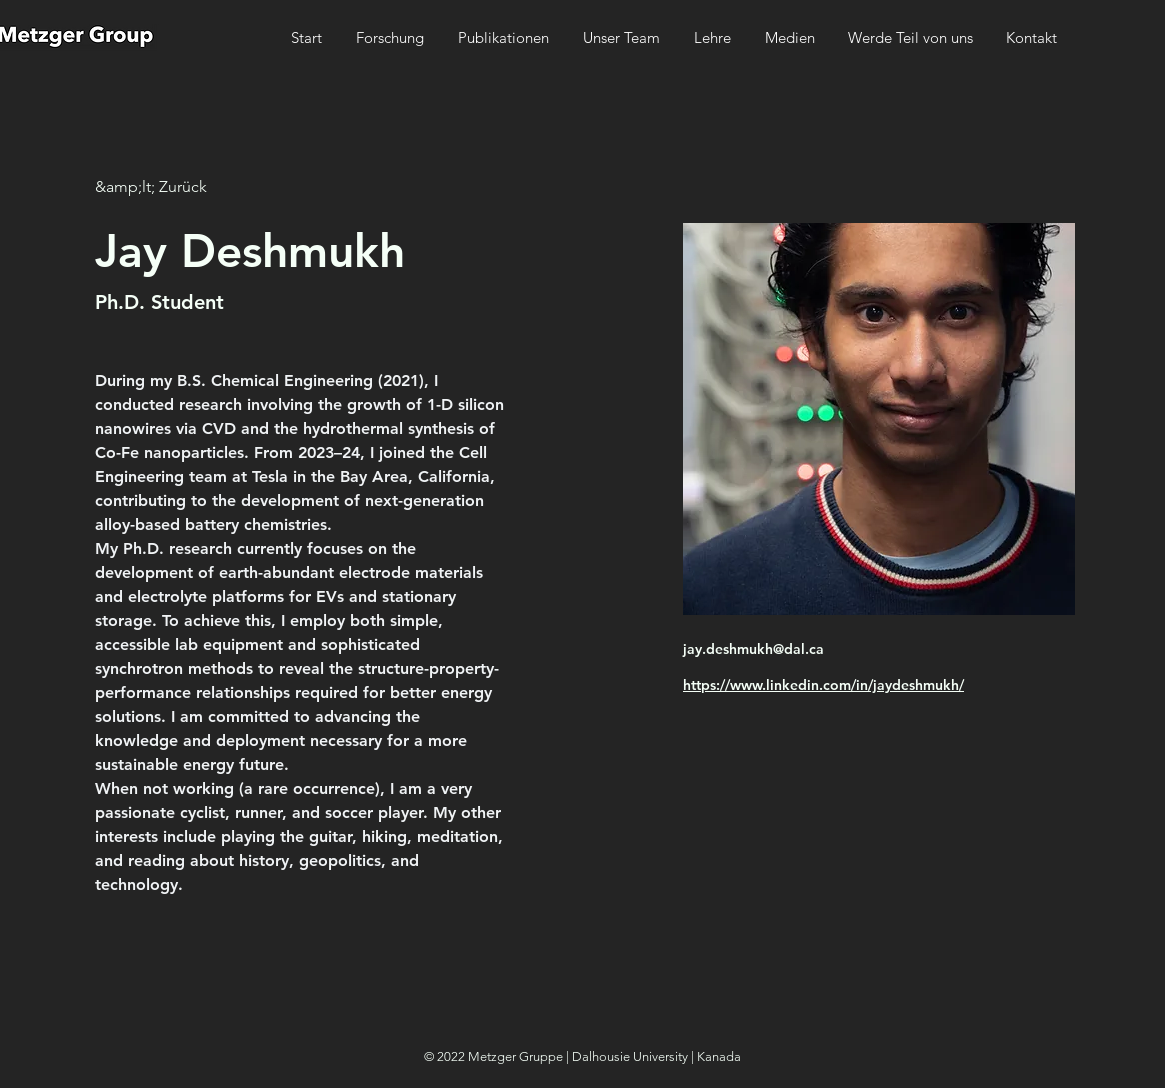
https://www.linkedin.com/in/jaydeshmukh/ (823, 685)
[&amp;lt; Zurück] (151, 187)
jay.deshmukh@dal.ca (753, 649)
